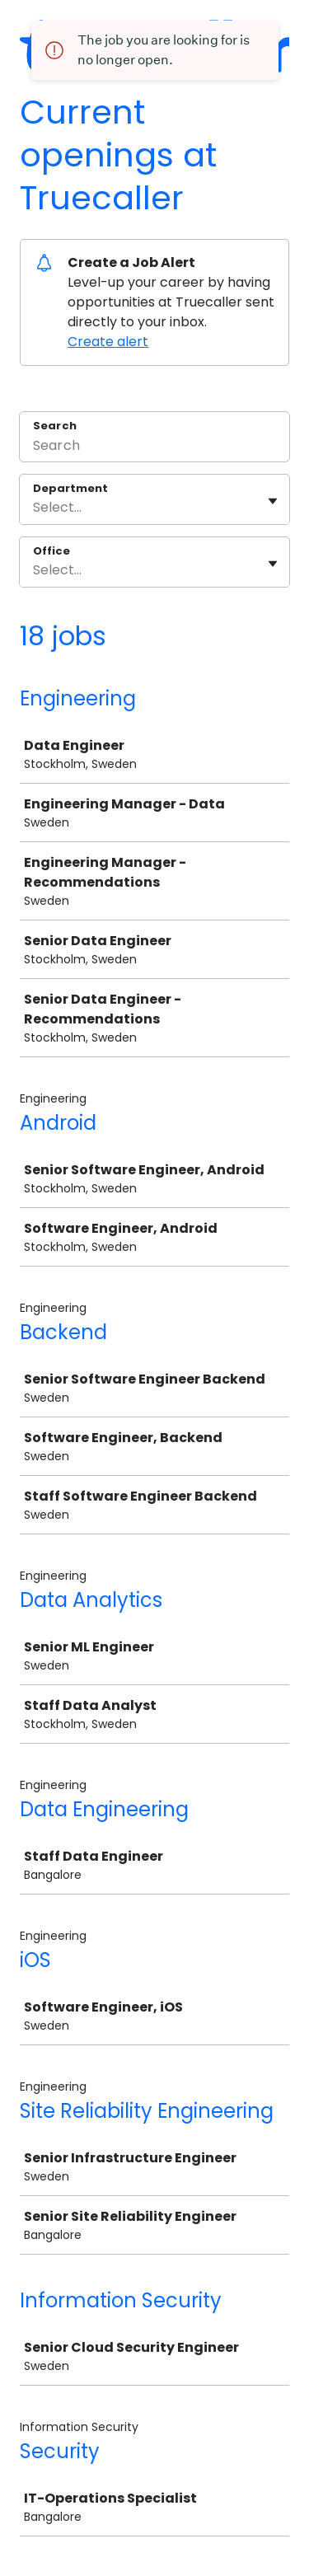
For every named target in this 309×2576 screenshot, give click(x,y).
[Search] (154, 447)
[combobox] (34, 508)
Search (55, 425)
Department (70, 488)
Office (51, 551)
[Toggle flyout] (273, 501)
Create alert (108, 341)
